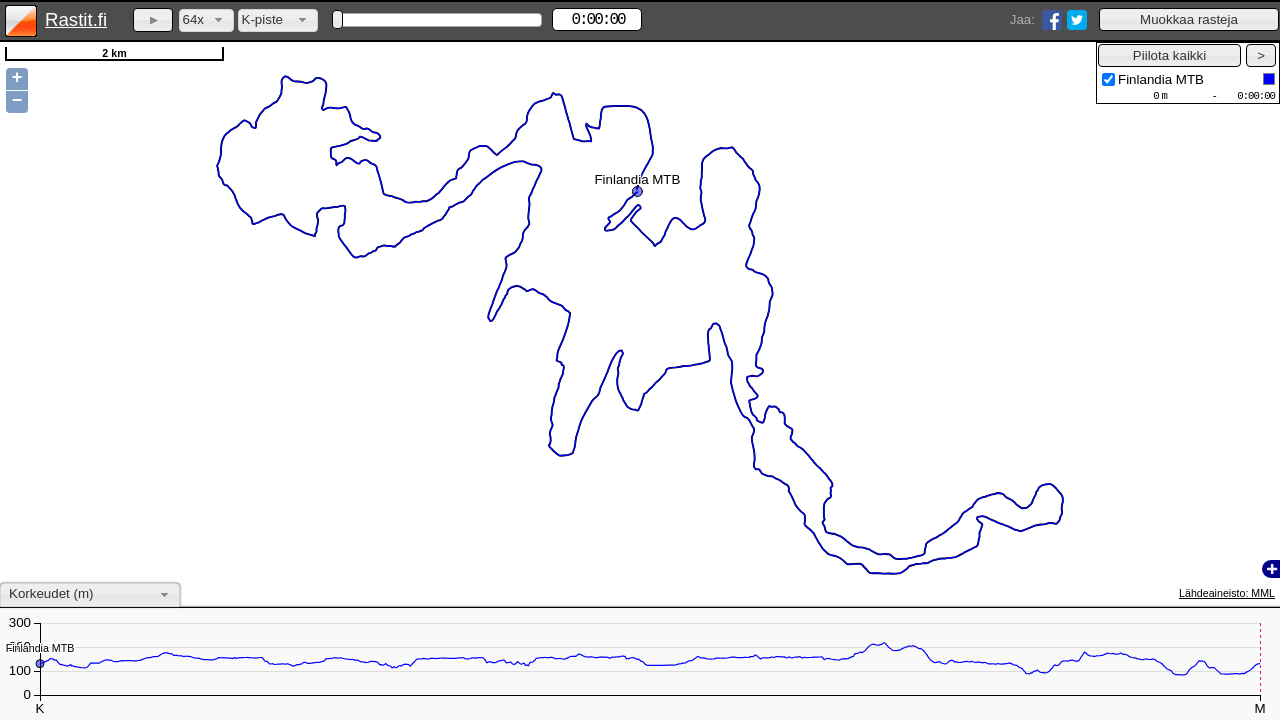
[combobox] (206, 20)
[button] (1189, 19)
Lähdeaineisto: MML (1227, 593)
